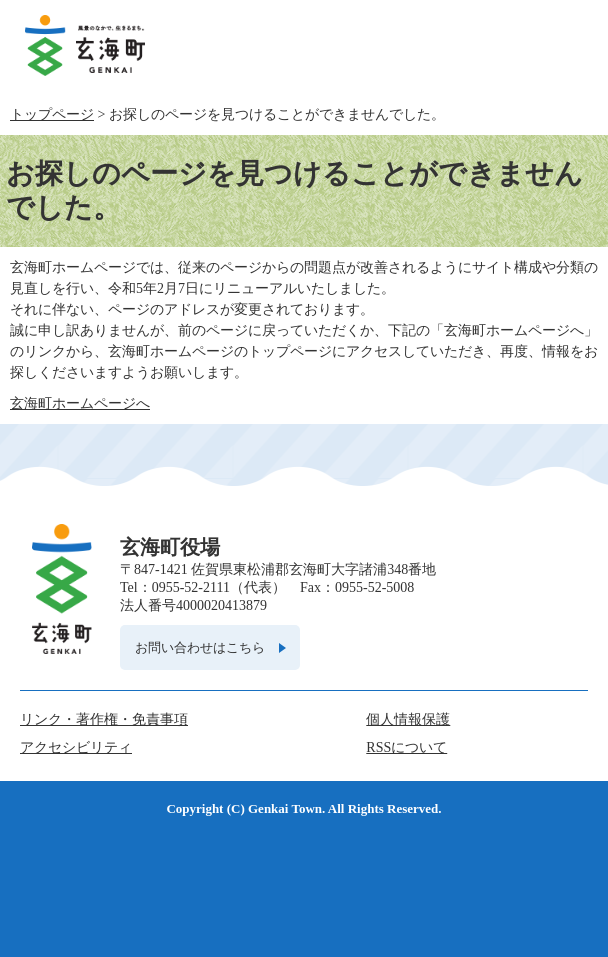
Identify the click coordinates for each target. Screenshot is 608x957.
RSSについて (406, 747)
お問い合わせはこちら (200, 647)
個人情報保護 (408, 719)
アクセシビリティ (76, 747)
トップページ (52, 114)
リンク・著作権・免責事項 (104, 719)
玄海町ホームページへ (80, 403)
